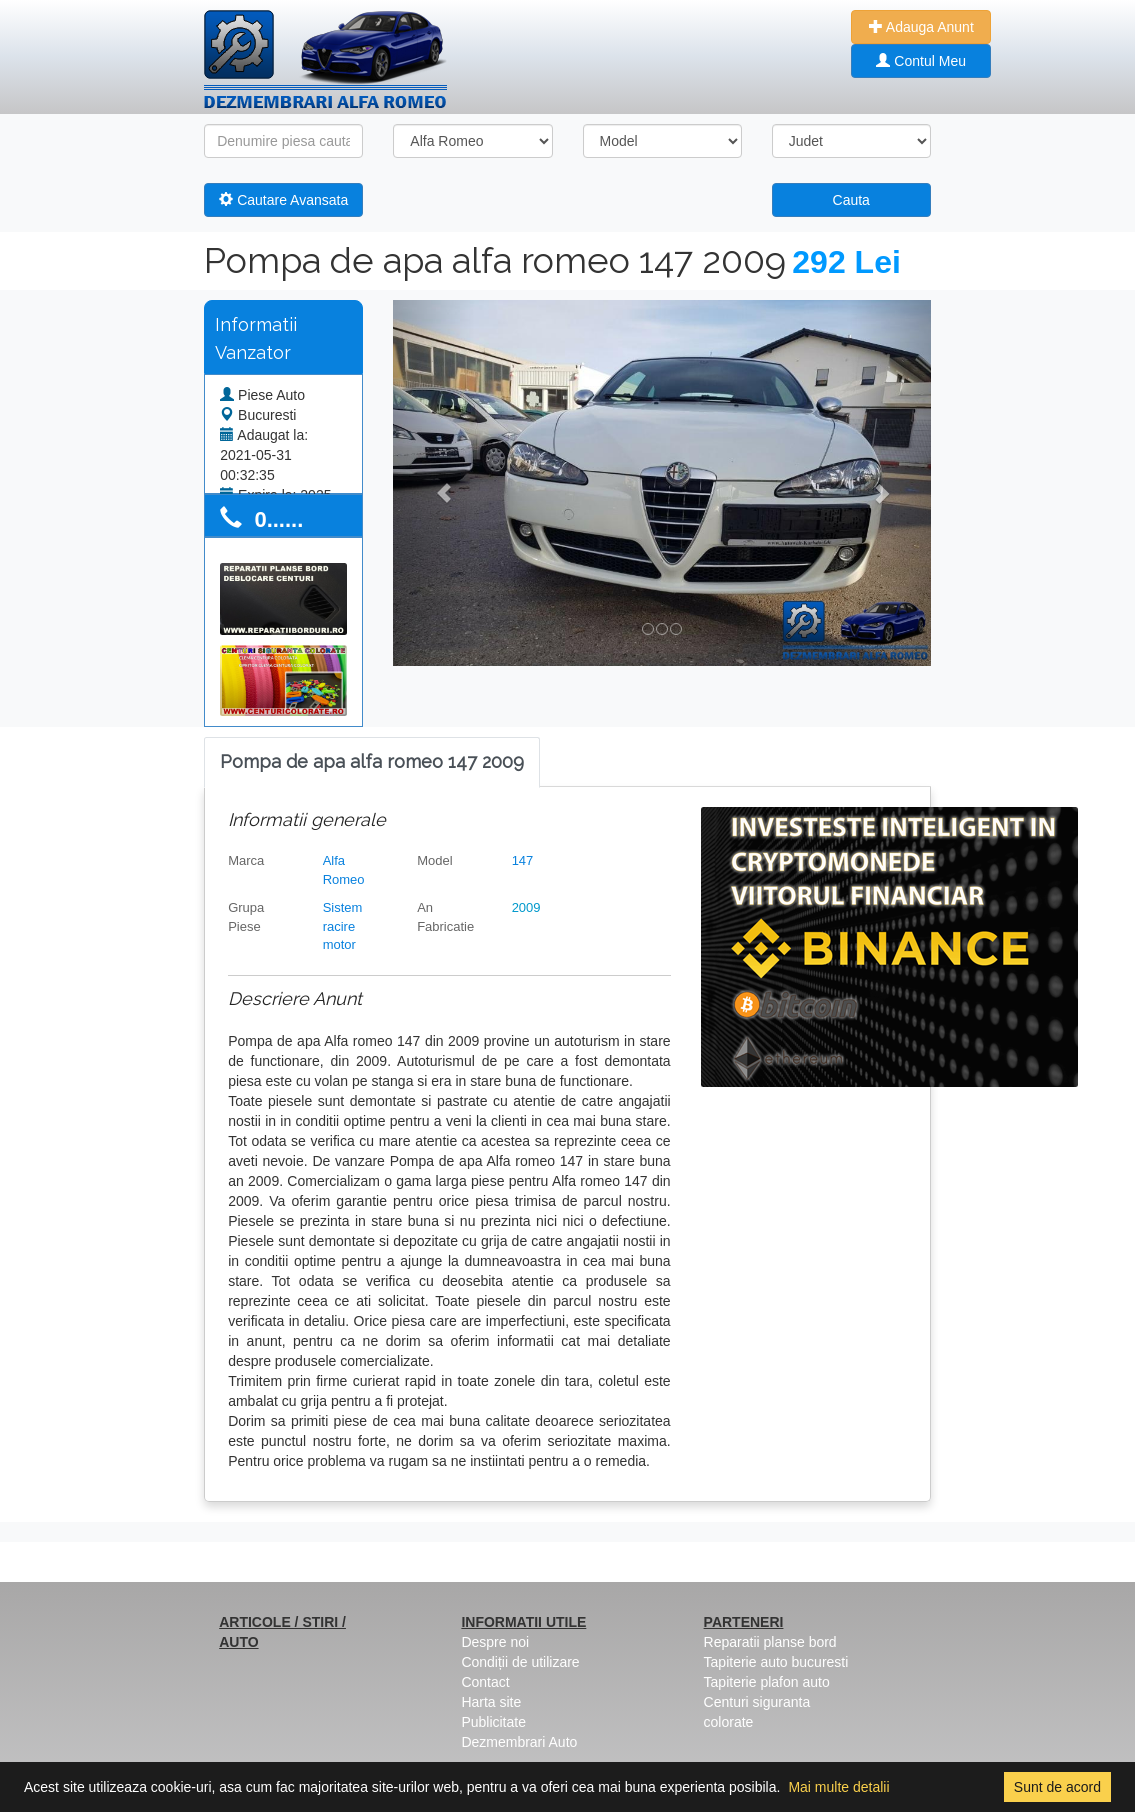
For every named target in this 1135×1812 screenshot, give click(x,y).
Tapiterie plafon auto (767, 1682)
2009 (526, 907)
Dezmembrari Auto (519, 1742)
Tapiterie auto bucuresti (776, 1662)
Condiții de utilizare (520, 1662)
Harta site (491, 1702)
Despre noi (495, 1642)
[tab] (372, 762)
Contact (485, 1682)
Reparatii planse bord (770, 1642)
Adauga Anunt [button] (921, 27)
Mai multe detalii (838, 1787)
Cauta (851, 200)
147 (523, 860)
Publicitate (493, 1722)
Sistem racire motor (343, 926)
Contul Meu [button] (920, 61)
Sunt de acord (1057, 1787)
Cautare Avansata (283, 200)
